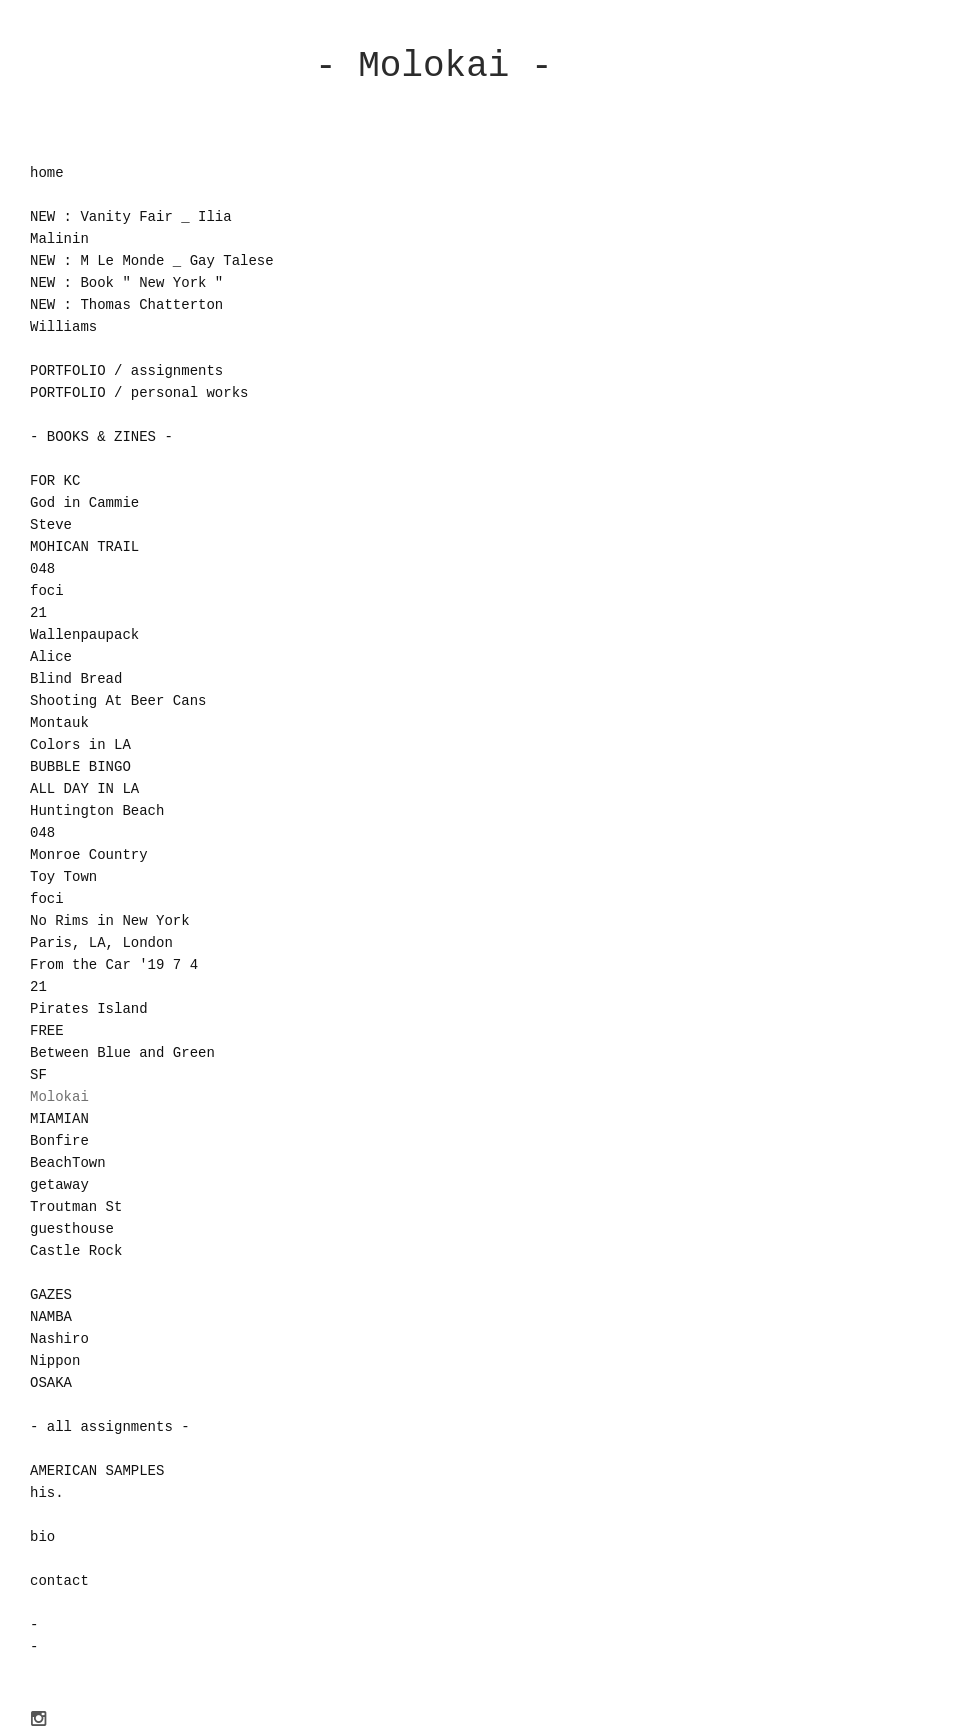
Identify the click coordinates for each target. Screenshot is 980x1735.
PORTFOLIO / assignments (126, 371)
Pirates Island (89, 1009)
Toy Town (63, 877)
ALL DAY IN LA (84, 789)
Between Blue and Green (122, 1053)
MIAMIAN (59, 1119)
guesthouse (72, 1229)
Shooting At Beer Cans (118, 701)
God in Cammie (84, 503)
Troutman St (76, 1207)
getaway (59, 1185)
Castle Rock (76, 1251)
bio (42, 1537)
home (47, 173)
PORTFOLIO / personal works (139, 393)
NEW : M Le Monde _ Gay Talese (152, 261)
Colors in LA (80, 745)
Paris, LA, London (101, 943)
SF (38, 1075)
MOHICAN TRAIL (84, 547)
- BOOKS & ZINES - (101, 437)
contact (59, 1581)
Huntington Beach (97, 811)
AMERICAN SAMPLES (97, 1471)
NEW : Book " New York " (126, 283)
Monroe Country (89, 855)
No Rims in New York (110, 921)
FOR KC (55, 481)
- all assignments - (110, 1427)
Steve (51, 525)
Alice (51, 657)
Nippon (55, 1361)
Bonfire (59, 1141)
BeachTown (68, 1163)
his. (47, 1493)
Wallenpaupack (84, 635)
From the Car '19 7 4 (114, 965)
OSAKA (51, 1383)
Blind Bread (76, 679)
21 (38, 613)
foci (47, 591)
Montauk (59, 723)
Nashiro (59, 1339)
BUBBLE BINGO (80, 767)
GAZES (51, 1295)
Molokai (59, 1097)
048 (42, 569)
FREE (47, 1031)
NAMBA (51, 1317)
